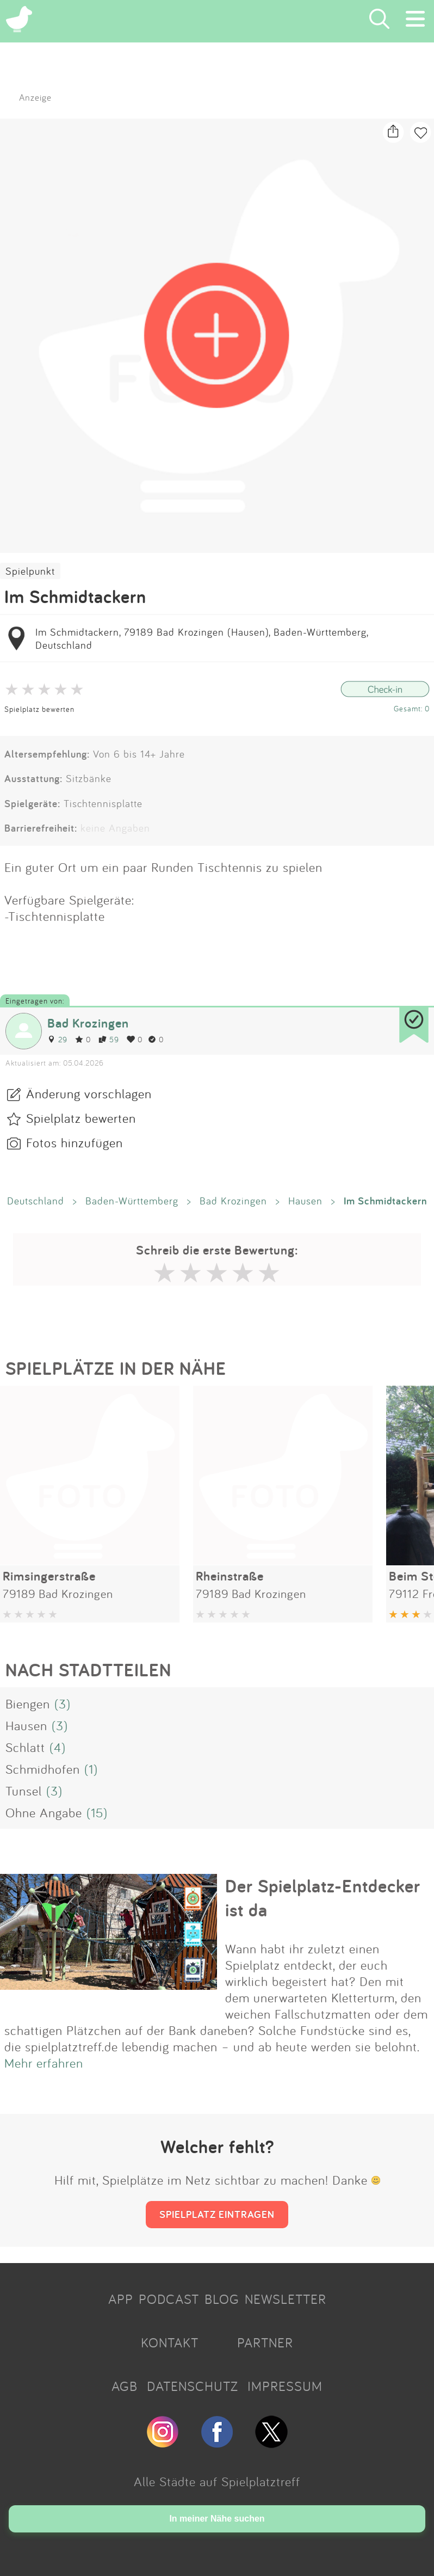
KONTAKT (170, 2342)
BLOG (221, 2299)
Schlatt (25, 1747)
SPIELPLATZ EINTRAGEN (217, 2214)
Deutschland (35, 1200)
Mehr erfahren (43, 2063)
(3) (62, 1703)
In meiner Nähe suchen (216, 2518)
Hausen (305, 1200)
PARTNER (265, 2342)
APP (120, 2299)
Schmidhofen (42, 1769)
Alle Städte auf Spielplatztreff (217, 2481)
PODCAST (169, 2299)
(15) (97, 1812)
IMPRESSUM (285, 2386)
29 (57, 1039)
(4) (57, 1747)
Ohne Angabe (43, 1812)
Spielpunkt (30, 570)
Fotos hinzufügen (74, 1142)
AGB (124, 2386)
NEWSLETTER (285, 2299)
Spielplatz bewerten (39, 709)
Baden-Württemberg (131, 1200)
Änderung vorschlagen (89, 1093)
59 (108, 1039)
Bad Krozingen (88, 1023)
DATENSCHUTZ (192, 2386)
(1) (91, 1769)
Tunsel (23, 1790)
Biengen (27, 1703)
